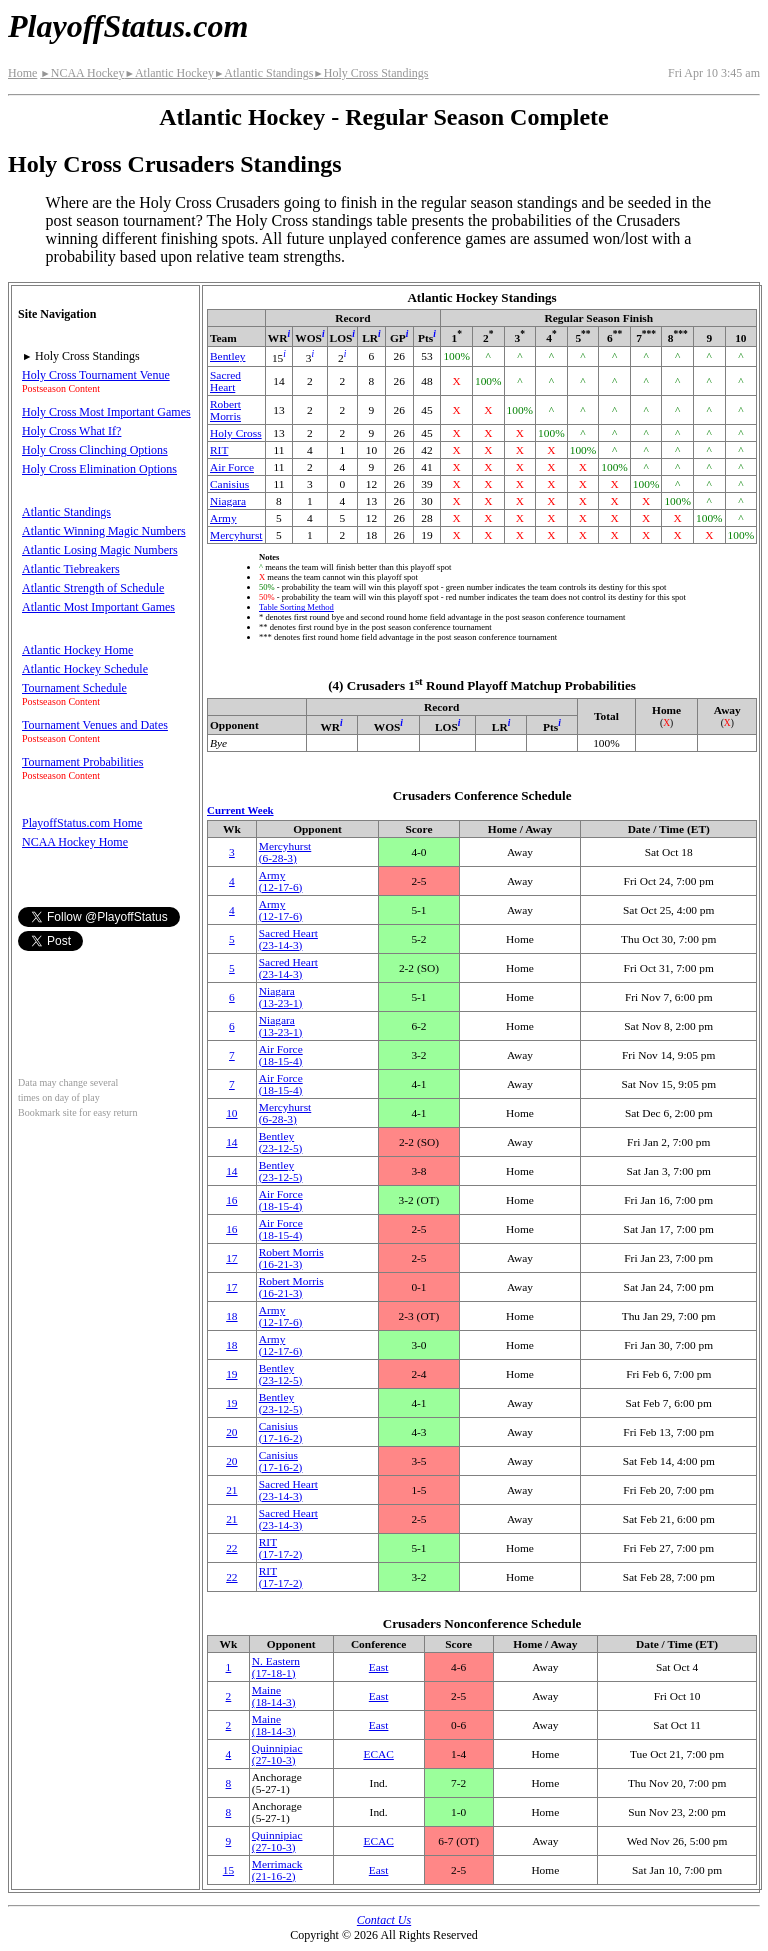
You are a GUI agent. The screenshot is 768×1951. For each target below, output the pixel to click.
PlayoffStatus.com (128, 26)
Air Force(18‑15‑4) (281, 1055)
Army (223, 518)
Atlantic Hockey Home (77, 650)
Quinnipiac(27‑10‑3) (277, 1754)
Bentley (227, 356)
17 (231, 1258)
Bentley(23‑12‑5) (281, 1142)
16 (231, 1200)
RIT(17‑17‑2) (281, 1548)
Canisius (229, 484)
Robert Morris (225, 410)
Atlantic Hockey (168, 73)
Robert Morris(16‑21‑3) (291, 1258)
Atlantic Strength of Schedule (93, 588)
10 (231, 1113)
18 (231, 1316)
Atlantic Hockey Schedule (85, 669)
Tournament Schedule (74, 688)
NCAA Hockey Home (75, 842)
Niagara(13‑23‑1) (281, 997)
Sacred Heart (225, 381)
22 (231, 1548)
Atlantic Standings (263, 73)
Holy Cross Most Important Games (106, 412)
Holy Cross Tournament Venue (96, 375)
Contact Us (384, 1920)
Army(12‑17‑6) (281, 881)
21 (231, 1490)
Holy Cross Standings (370, 73)
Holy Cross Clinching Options (95, 450)
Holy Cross (236, 433)
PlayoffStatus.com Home (82, 823)
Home (22, 73)
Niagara (228, 501)
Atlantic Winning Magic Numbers (104, 531)
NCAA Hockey (82, 73)
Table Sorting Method (296, 607)
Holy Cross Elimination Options (99, 469)
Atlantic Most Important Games (98, 607)
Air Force (232, 467)
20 (231, 1432)
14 (231, 1142)
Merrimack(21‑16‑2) (277, 1870)
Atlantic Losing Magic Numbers (100, 550)
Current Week (240, 810)
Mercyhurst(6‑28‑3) (285, 852)
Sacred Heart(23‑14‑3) (288, 939)
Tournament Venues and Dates (95, 725)
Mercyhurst (236, 535)
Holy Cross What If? (71, 431)
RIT (219, 450)
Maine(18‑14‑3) (274, 1696)
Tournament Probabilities (82, 762)
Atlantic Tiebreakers (71, 569)
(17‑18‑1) (276, 1667)
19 (231, 1374)
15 (228, 1870)
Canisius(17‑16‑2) (281, 1432)
